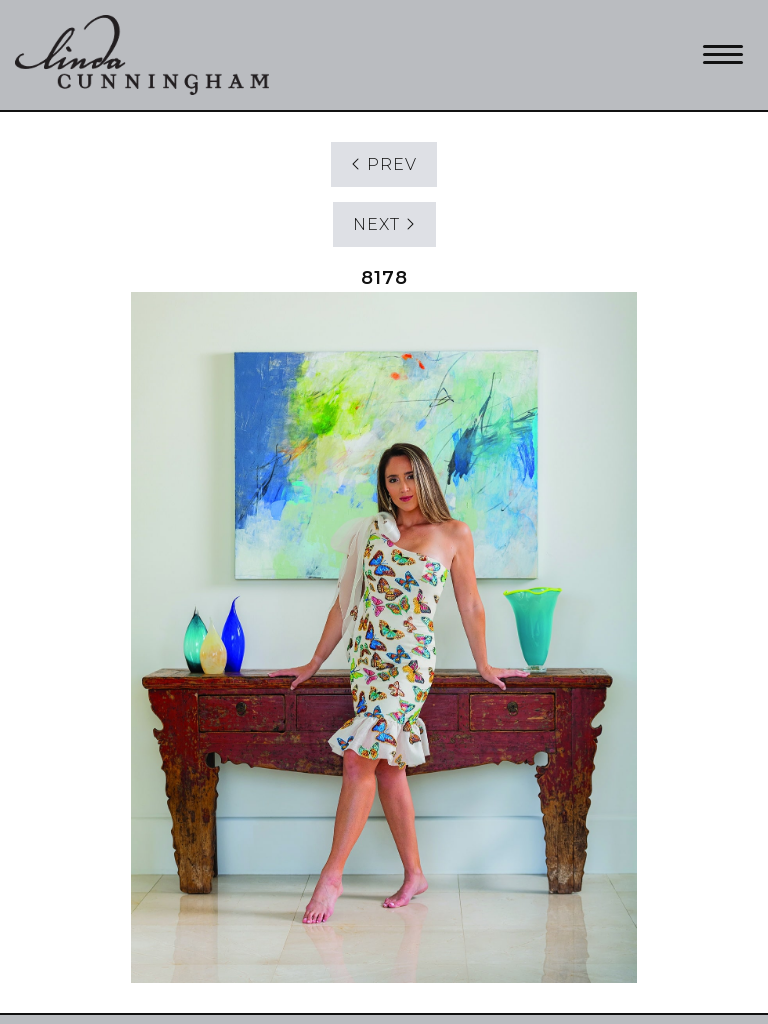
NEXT (384, 224)
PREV (384, 164)
